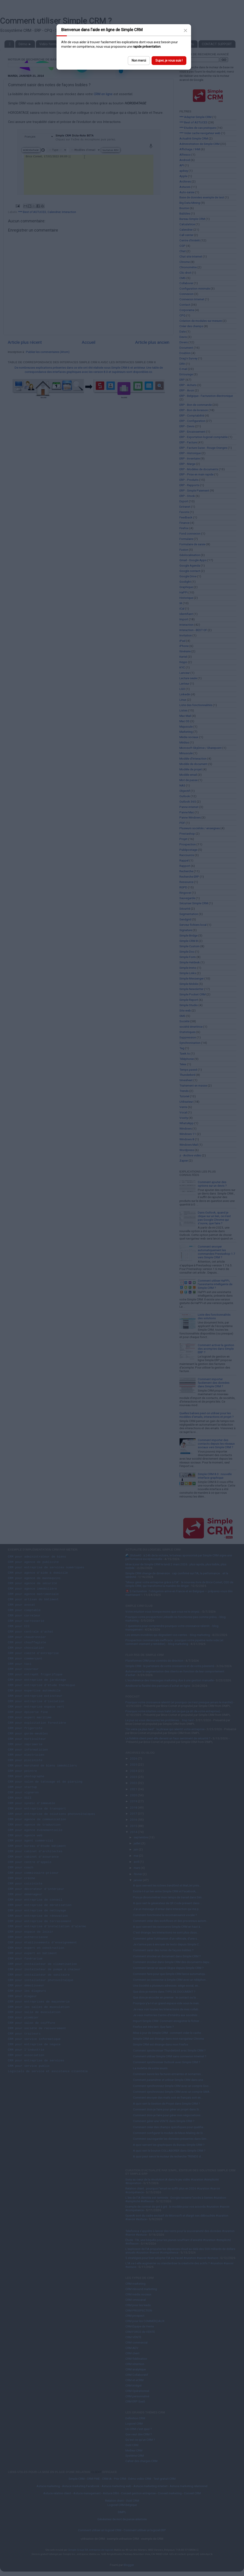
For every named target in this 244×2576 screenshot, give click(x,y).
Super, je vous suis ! (169, 60)
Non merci (139, 60)
